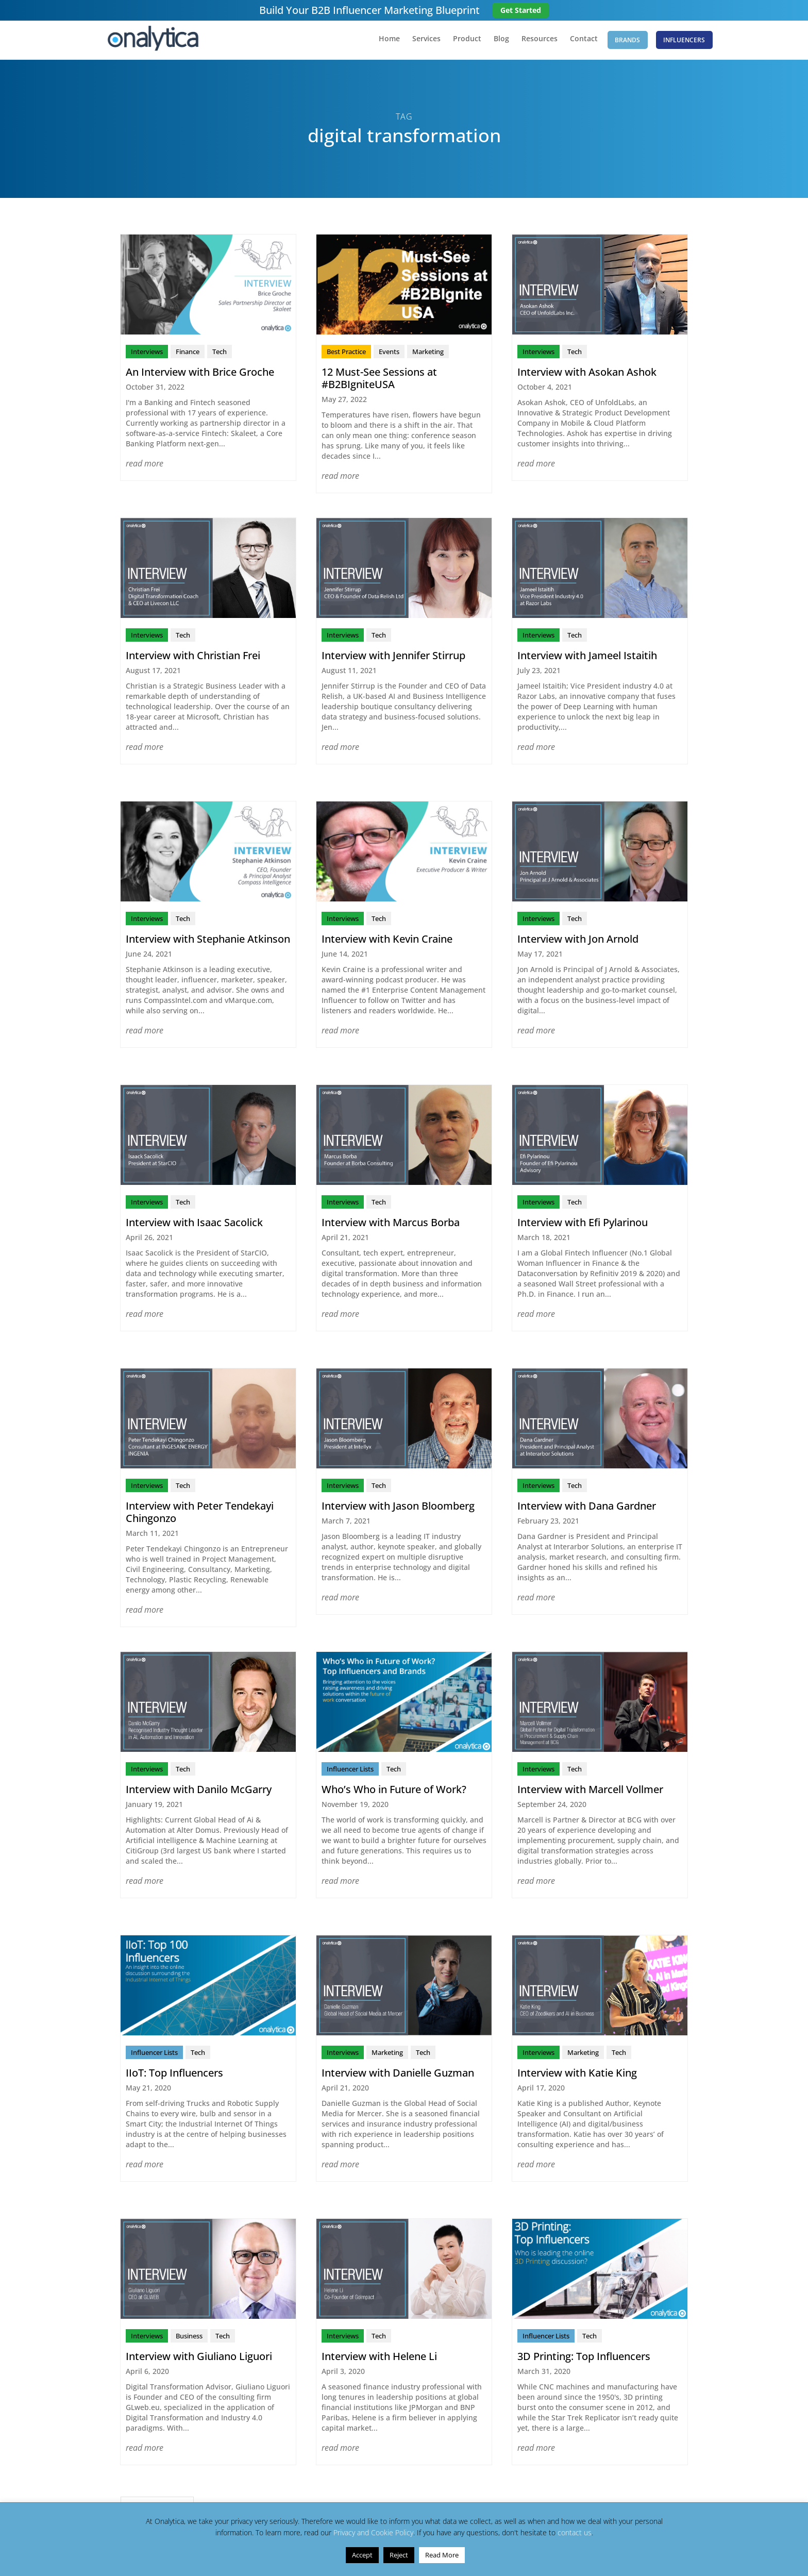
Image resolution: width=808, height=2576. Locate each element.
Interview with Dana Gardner (586, 1508)
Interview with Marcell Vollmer (590, 1792)
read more (144, 466)
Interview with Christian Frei (193, 658)
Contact (576, 42)
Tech (219, 354)
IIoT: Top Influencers (174, 2075)
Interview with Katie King (577, 2075)
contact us (575, 2532)
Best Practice (346, 354)
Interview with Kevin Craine (387, 941)
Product (459, 42)
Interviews (147, 354)
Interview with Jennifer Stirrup (393, 658)
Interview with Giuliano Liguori (199, 2359)
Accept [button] (362, 2555)
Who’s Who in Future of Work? (394, 1792)
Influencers (684, 41)
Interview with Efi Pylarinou (582, 1225)
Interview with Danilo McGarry (199, 1792)
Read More (442, 2555)
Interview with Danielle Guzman (398, 2075)
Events (389, 354)
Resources (532, 42)
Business (189, 2338)
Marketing (428, 354)
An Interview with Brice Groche (200, 374)
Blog (493, 42)
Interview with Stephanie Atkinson (208, 941)
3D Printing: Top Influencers (583, 2359)
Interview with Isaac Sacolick (194, 1225)
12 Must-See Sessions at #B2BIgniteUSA (379, 380)
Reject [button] (399, 2555)
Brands (623, 41)
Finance (187, 354)
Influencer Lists (350, 1771)
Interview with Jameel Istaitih (587, 658)
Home (381, 42)
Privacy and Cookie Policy (373, 2532)
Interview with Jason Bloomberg (398, 1508)
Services (419, 42)
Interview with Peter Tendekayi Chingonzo (200, 1514)
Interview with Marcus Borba (391, 1225)
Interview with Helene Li (379, 2359)
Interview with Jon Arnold (577, 941)
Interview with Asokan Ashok (586, 374)
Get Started (520, 10)
